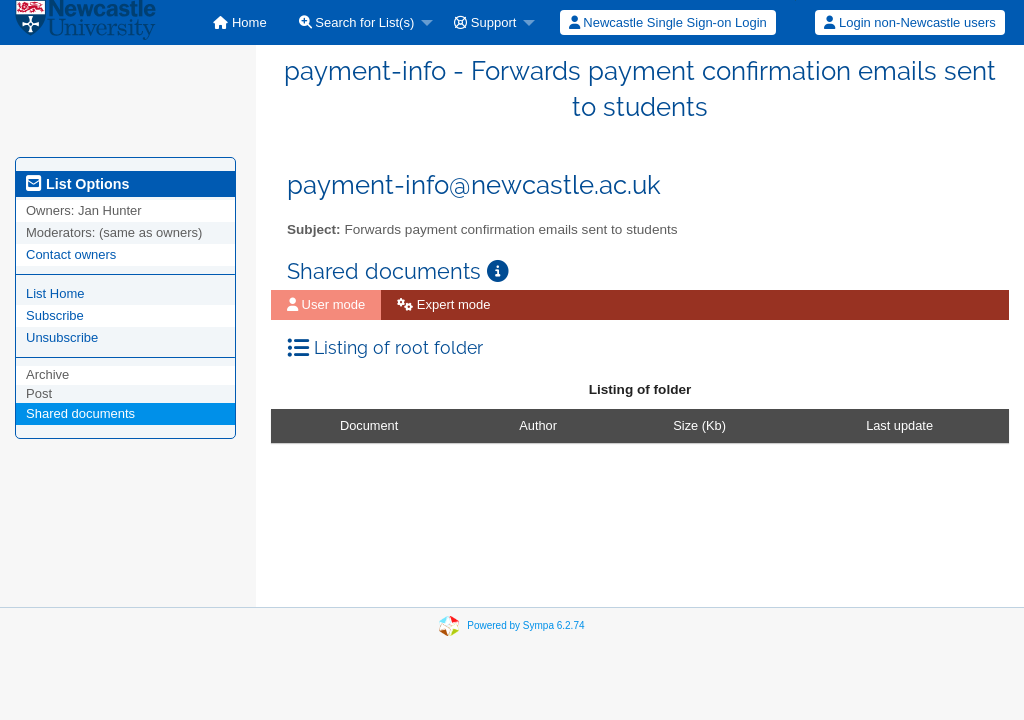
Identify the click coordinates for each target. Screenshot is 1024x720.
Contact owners (71, 254)
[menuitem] (239, 22)
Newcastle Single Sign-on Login (668, 22)
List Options (77, 184)
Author (538, 425)
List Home (55, 293)
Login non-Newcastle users (909, 22)
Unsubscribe (62, 337)
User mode (326, 304)
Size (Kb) (699, 425)
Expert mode (443, 304)
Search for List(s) (357, 22)
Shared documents (80, 413)
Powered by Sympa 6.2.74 (525, 625)
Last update (899, 425)
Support (485, 22)
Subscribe (55, 315)
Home (239, 22)
